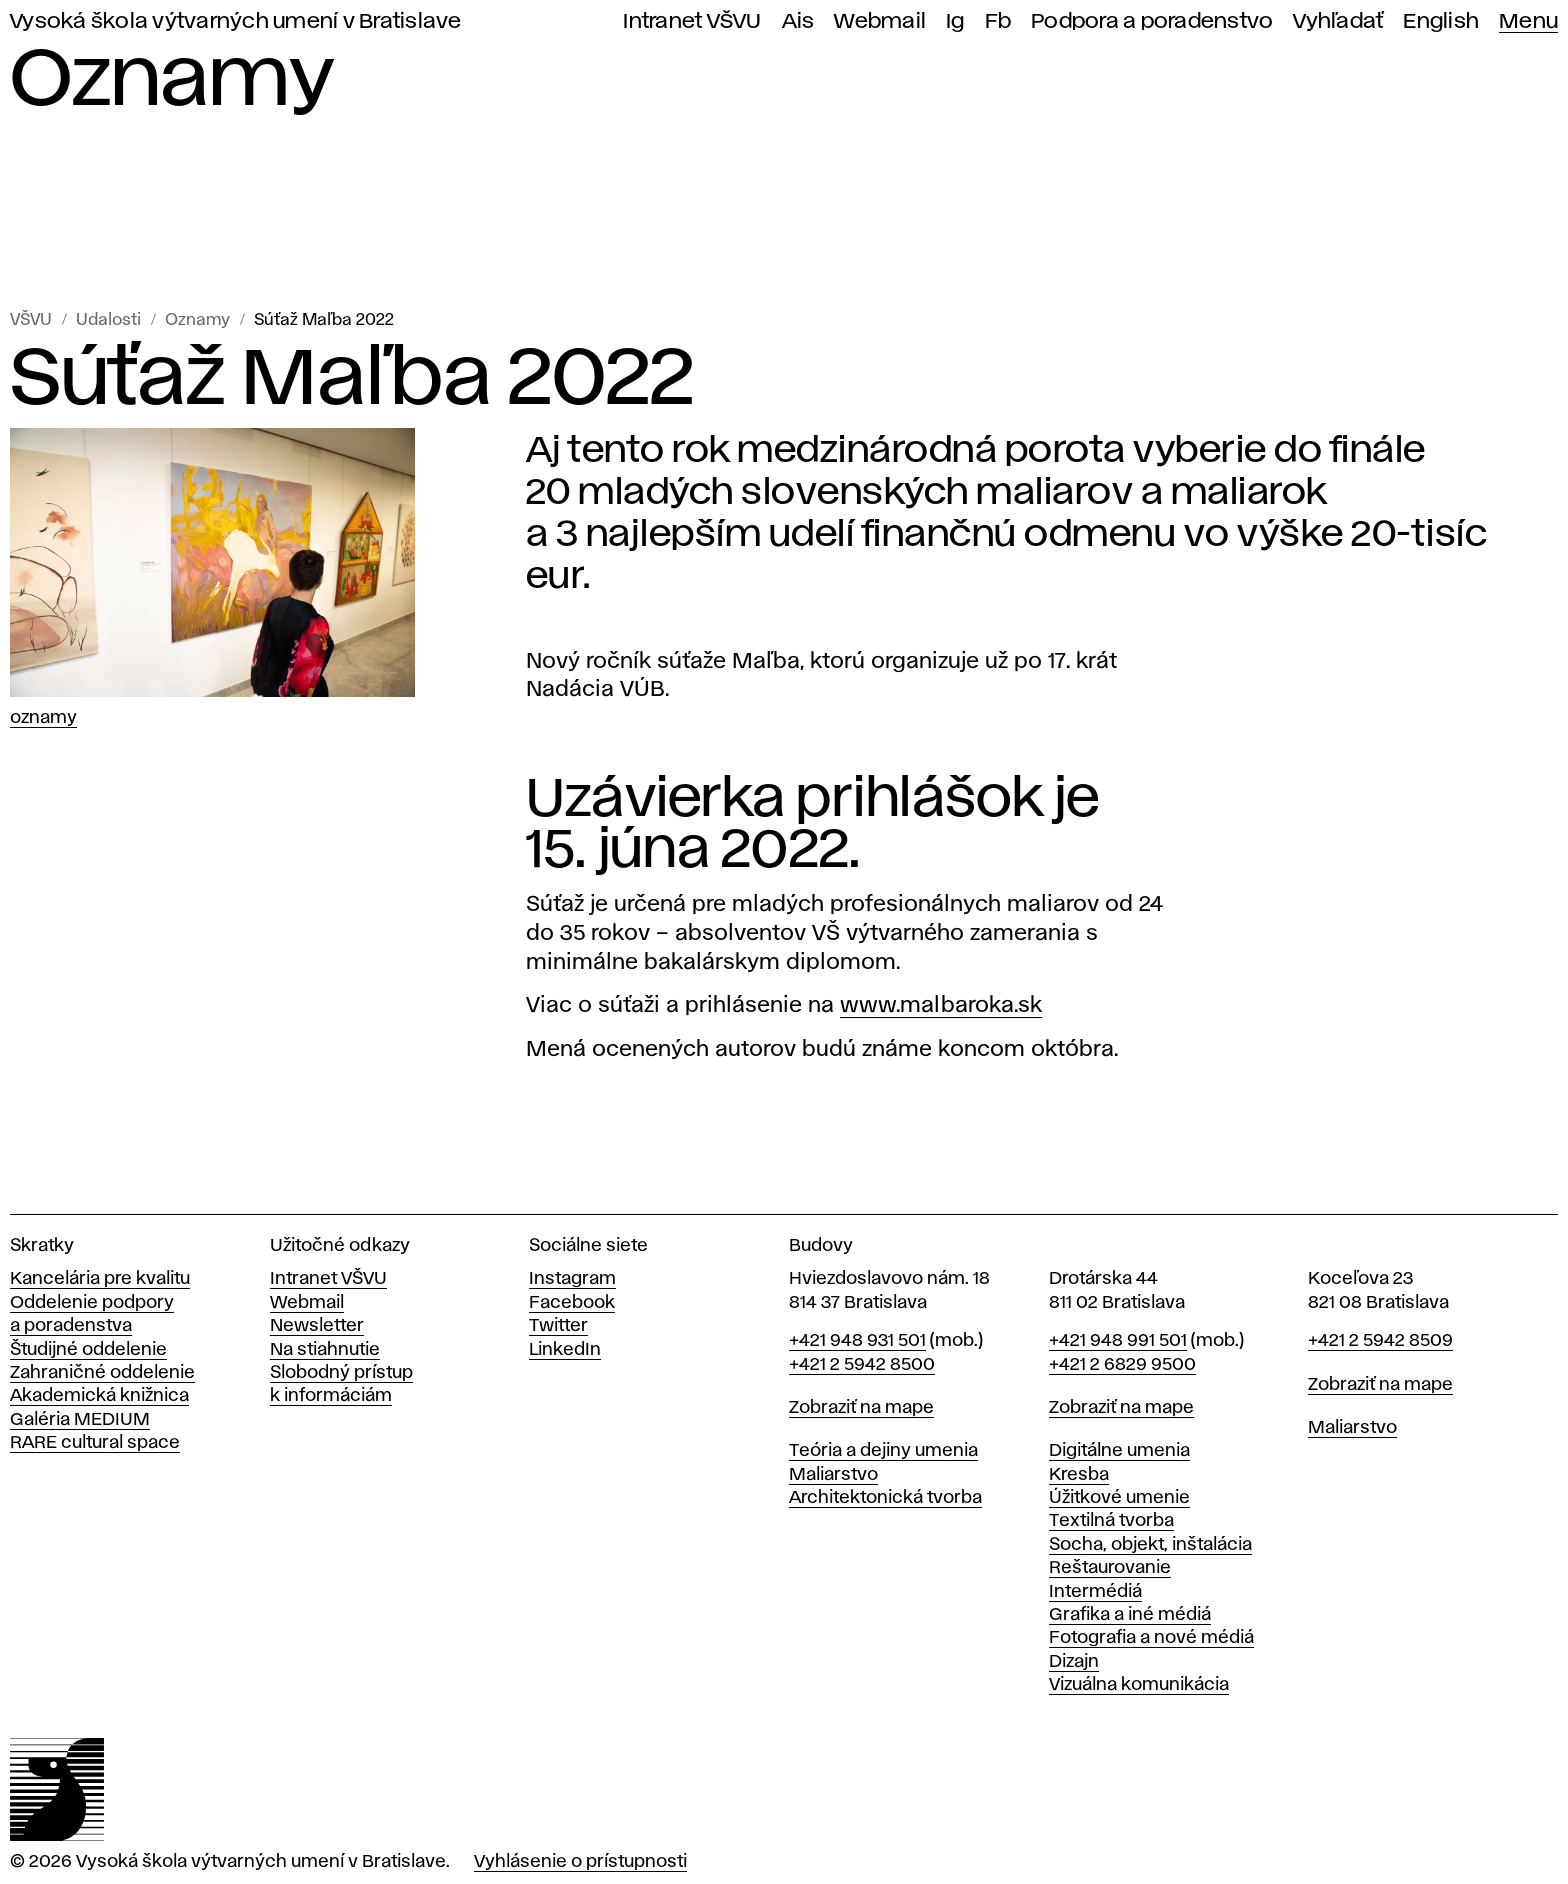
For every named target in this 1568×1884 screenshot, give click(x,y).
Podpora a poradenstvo (1152, 21)
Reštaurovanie (1110, 1568)
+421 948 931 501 (857, 1341)
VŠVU (31, 320)
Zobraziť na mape (861, 1408)
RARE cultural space (95, 1443)
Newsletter (317, 1326)
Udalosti (108, 320)
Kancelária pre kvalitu (100, 1279)
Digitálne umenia (1119, 1451)
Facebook (572, 1303)
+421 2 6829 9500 (1122, 1365)
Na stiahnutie (325, 1350)
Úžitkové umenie (1119, 1498)
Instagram (572, 1279)
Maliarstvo (833, 1475)
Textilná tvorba (1111, 1521)
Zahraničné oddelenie (102, 1373)
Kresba (1079, 1475)
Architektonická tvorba (885, 1498)
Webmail (880, 21)
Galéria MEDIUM (80, 1420)
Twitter (558, 1326)
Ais (798, 21)
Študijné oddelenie (88, 1350)
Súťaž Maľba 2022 (324, 320)
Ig (955, 21)
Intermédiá (1095, 1592)
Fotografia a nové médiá (1151, 1638)
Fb (998, 21)
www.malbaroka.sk (941, 1006)
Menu (1528, 21)
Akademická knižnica (99, 1396)
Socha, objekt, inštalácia (1150, 1545)
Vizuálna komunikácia (1139, 1685)
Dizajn (1074, 1662)
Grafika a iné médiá (1130, 1615)
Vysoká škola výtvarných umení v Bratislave (236, 21)
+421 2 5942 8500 (862, 1365)
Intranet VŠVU (692, 21)
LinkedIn (565, 1350)
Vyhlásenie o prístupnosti (580, 1862)
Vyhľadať (1338, 21)
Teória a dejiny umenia (883, 1451)
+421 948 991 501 (1118, 1341)
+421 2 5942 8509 (1380, 1341)
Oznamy (197, 320)
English (1441, 21)
